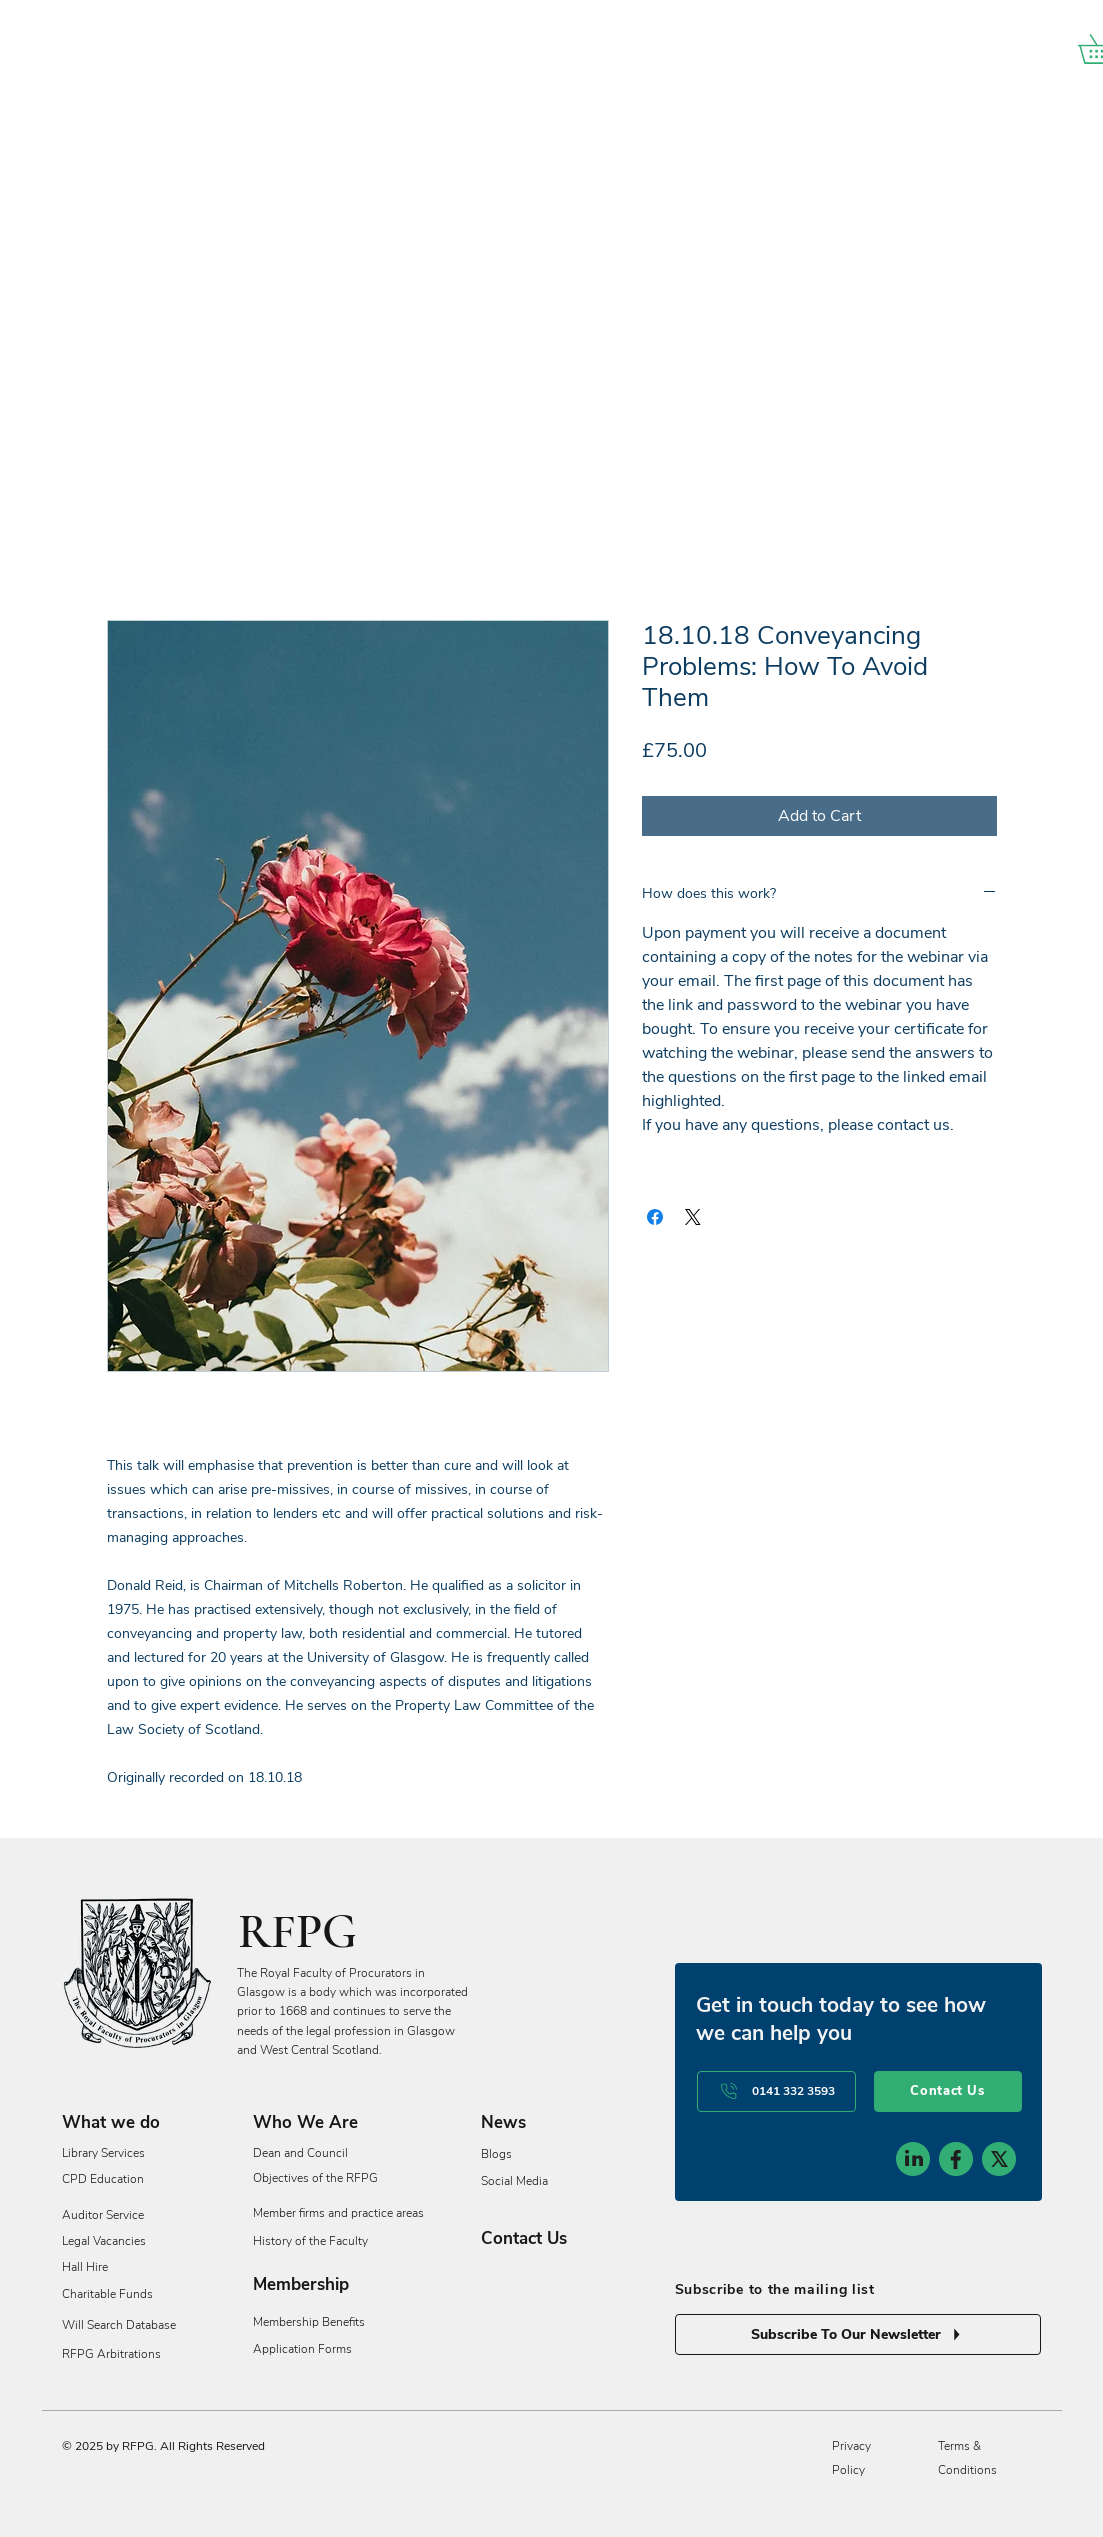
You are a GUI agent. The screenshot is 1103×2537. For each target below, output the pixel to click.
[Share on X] (693, 1217)
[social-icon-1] (913, 2159)
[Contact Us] (948, 2091)
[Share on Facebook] (655, 1217)
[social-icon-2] (956, 2159)
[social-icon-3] (999, 2159)
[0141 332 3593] (776, 2091)
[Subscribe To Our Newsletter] (858, 2334)
